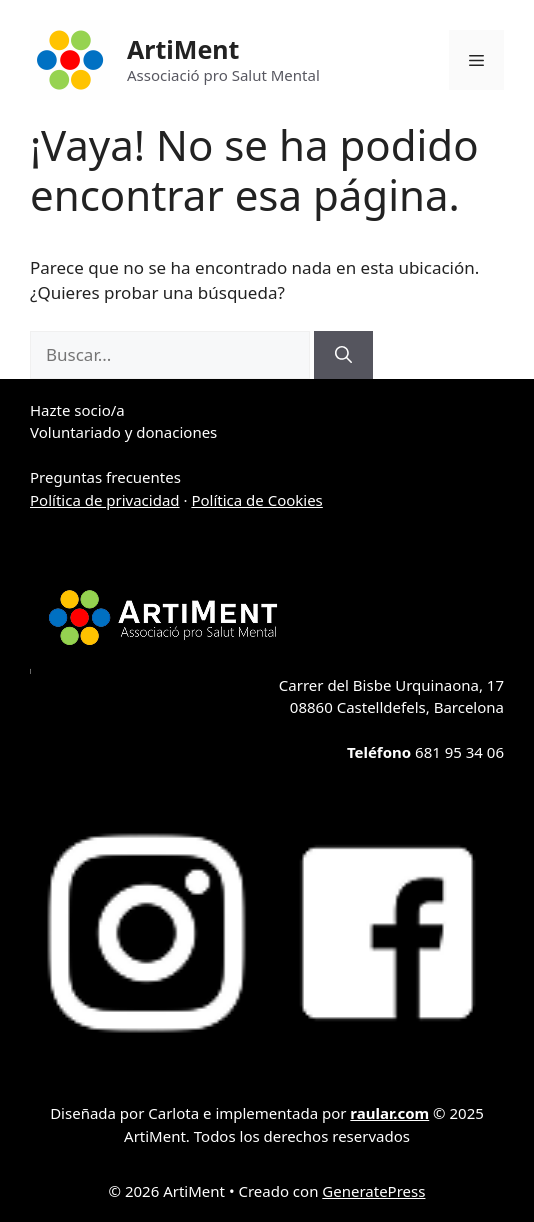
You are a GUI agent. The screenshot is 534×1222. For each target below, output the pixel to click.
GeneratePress (373, 1191)
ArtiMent (183, 49)
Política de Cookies (256, 500)
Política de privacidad (105, 500)
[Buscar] (343, 355)
